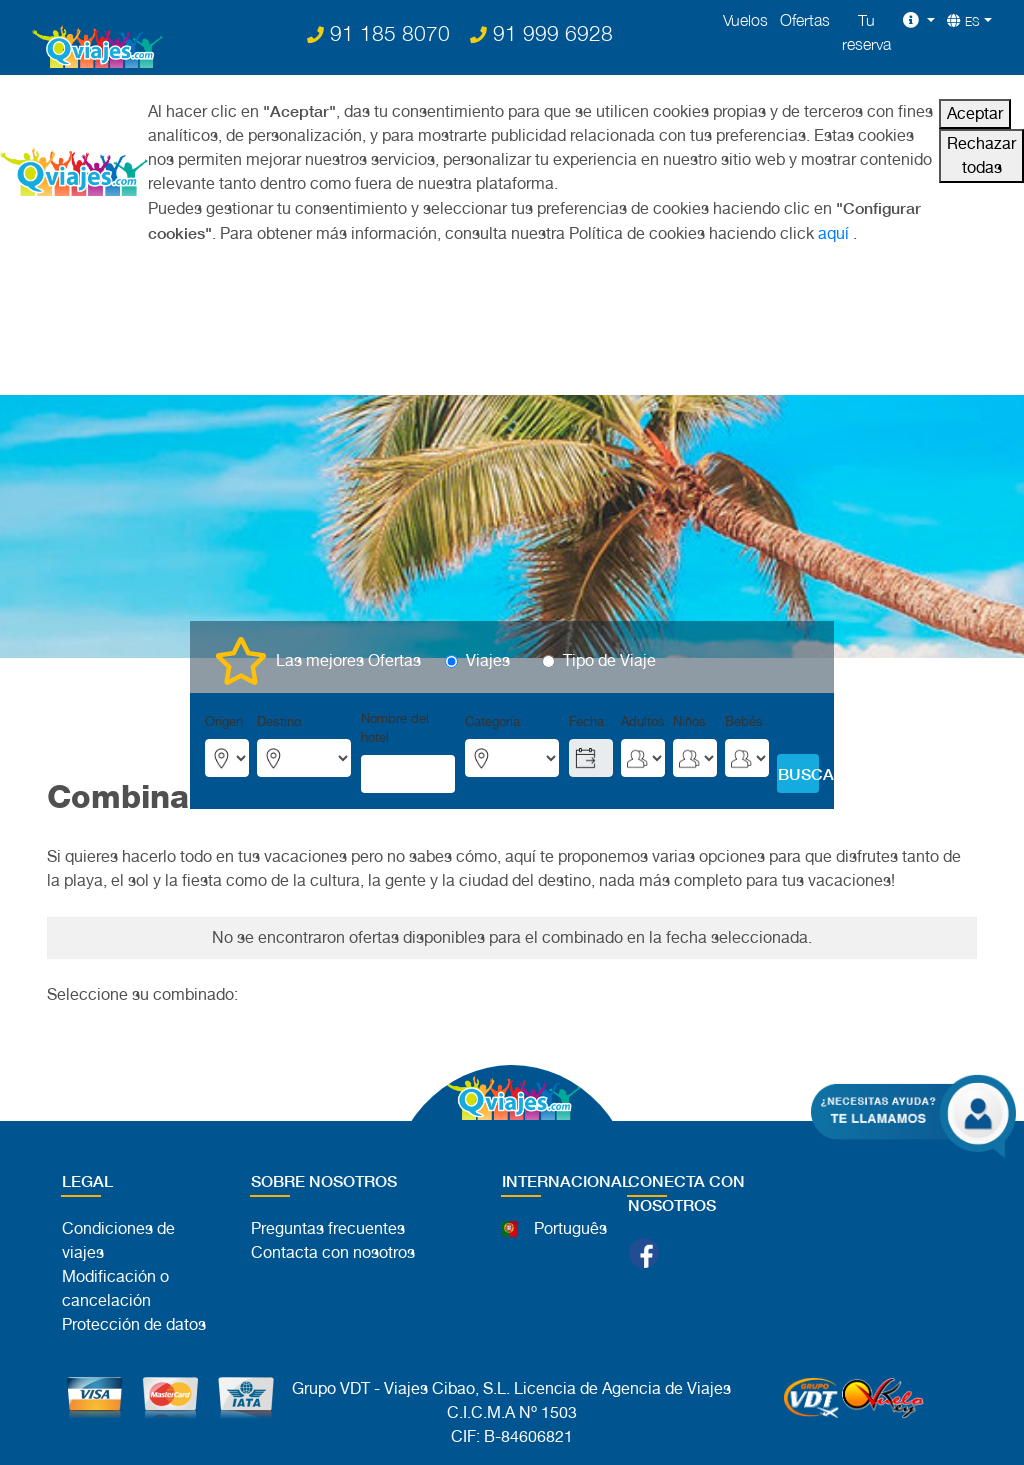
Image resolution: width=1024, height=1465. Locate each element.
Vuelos (745, 20)
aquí (833, 233)
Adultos (643, 721)
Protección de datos (134, 1324)
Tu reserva (866, 32)
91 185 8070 (378, 33)
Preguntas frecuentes (328, 1228)
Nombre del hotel (395, 728)
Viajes (488, 660)
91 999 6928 (541, 33)
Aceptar (975, 113)
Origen (224, 721)
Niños (689, 721)
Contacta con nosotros (333, 1252)
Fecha (586, 721)
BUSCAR (798, 773)
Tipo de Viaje (609, 660)
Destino (279, 721)
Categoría (492, 721)
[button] (919, 20)
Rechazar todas (981, 155)
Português (570, 1228)
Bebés (744, 721)
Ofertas (805, 20)
